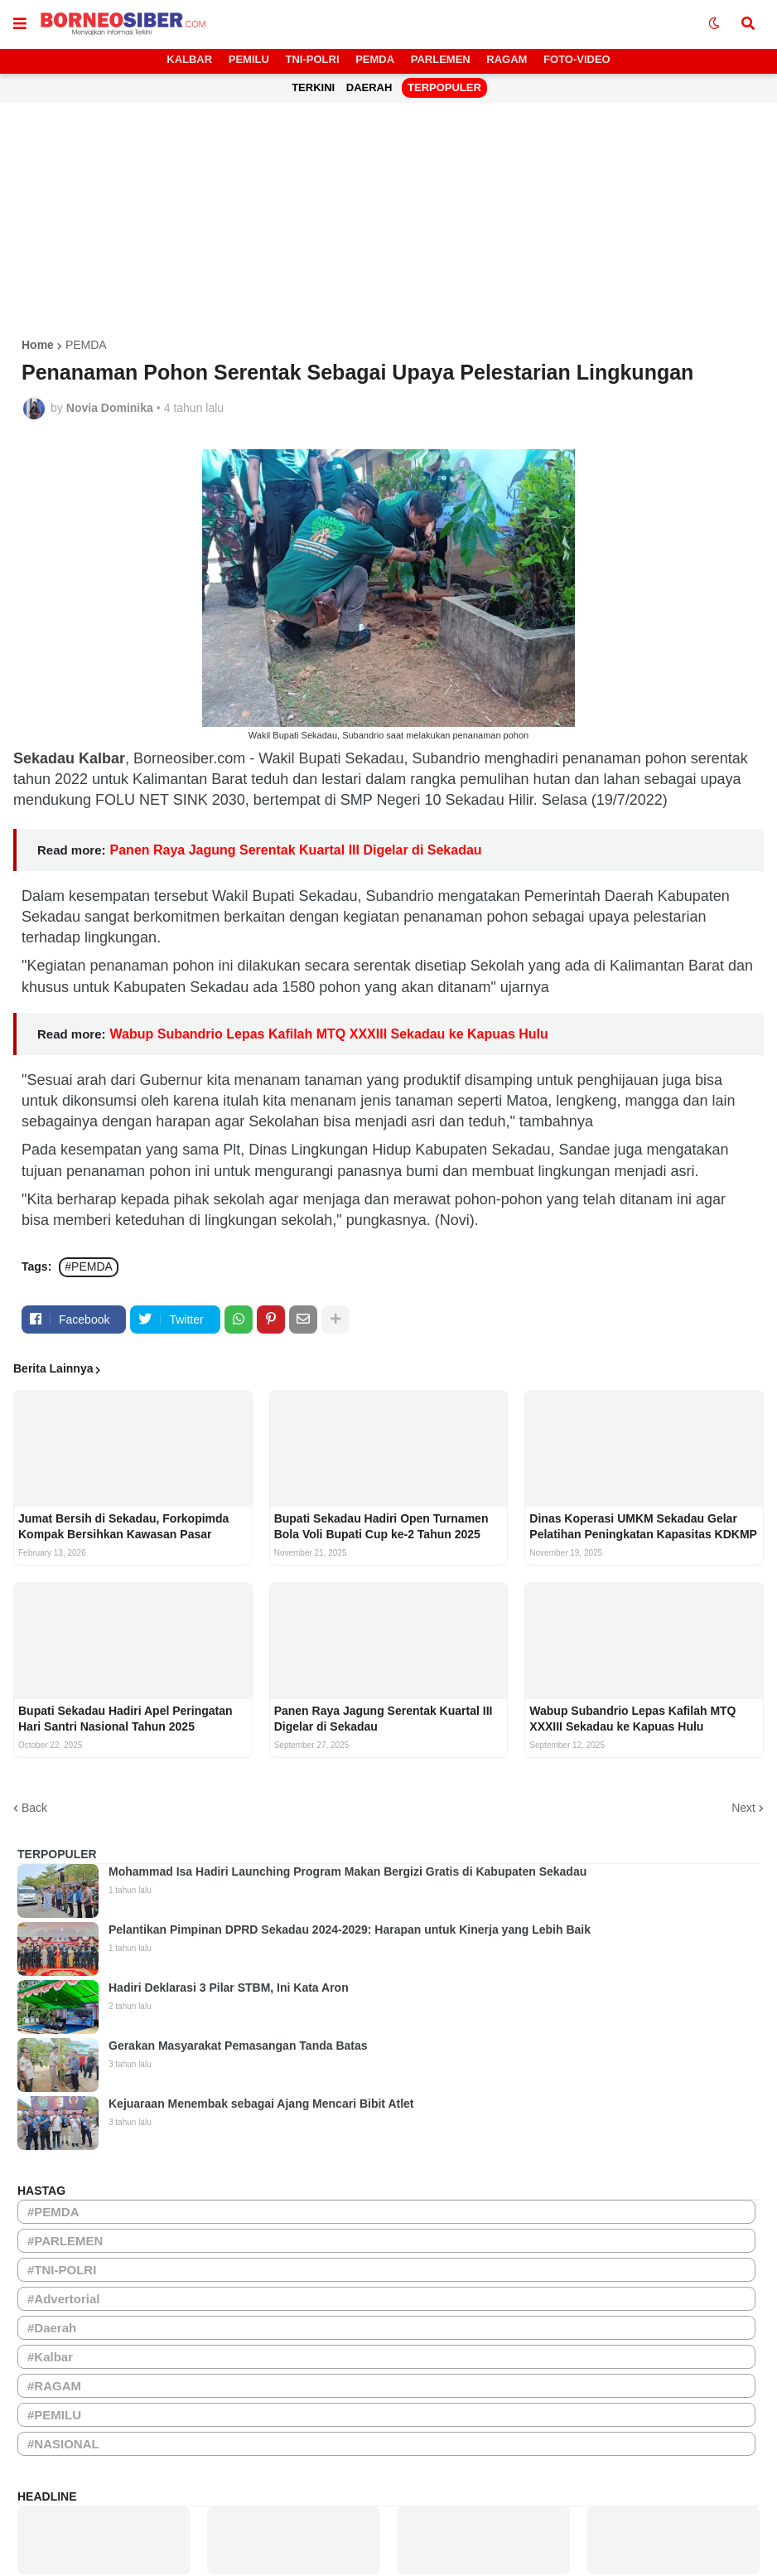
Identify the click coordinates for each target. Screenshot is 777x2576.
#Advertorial (63, 2299)
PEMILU (249, 59)
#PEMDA (89, 1266)
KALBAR (189, 59)
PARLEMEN (441, 59)
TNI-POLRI (313, 59)
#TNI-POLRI (61, 2270)
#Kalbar (50, 2357)
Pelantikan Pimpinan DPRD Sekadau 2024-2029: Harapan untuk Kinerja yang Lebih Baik (350, 1929)
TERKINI (313, 87)
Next (743, 1807)
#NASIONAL (63, 2444)
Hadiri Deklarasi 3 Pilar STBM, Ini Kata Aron (229, 1987)
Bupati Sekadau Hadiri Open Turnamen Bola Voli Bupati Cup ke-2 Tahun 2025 (381, 1526)
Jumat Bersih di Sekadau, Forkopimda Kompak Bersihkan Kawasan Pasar (123, 1526)
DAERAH (369, 87)
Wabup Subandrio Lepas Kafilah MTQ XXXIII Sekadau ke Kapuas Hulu (329, 1034)
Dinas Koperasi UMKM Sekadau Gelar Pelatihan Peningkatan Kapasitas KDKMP (643, 1526)
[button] (20, 24)
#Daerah (51, 2328)
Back (34, 1807)
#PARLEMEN (65, 2241)
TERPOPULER (444, 87)
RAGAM (506, 59)
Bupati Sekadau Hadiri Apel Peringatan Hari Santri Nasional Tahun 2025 (125, 1718)
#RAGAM (54, 2386)
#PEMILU (54, 2415)
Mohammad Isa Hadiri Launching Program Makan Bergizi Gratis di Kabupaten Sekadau (347, 1871)
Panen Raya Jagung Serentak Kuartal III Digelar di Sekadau (296, 850)
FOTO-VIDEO (576, 59)
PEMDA (374, 59)
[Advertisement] (388, 223)
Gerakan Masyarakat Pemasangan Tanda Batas (238, 2045)
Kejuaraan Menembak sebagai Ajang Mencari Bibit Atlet (261, 2103)
